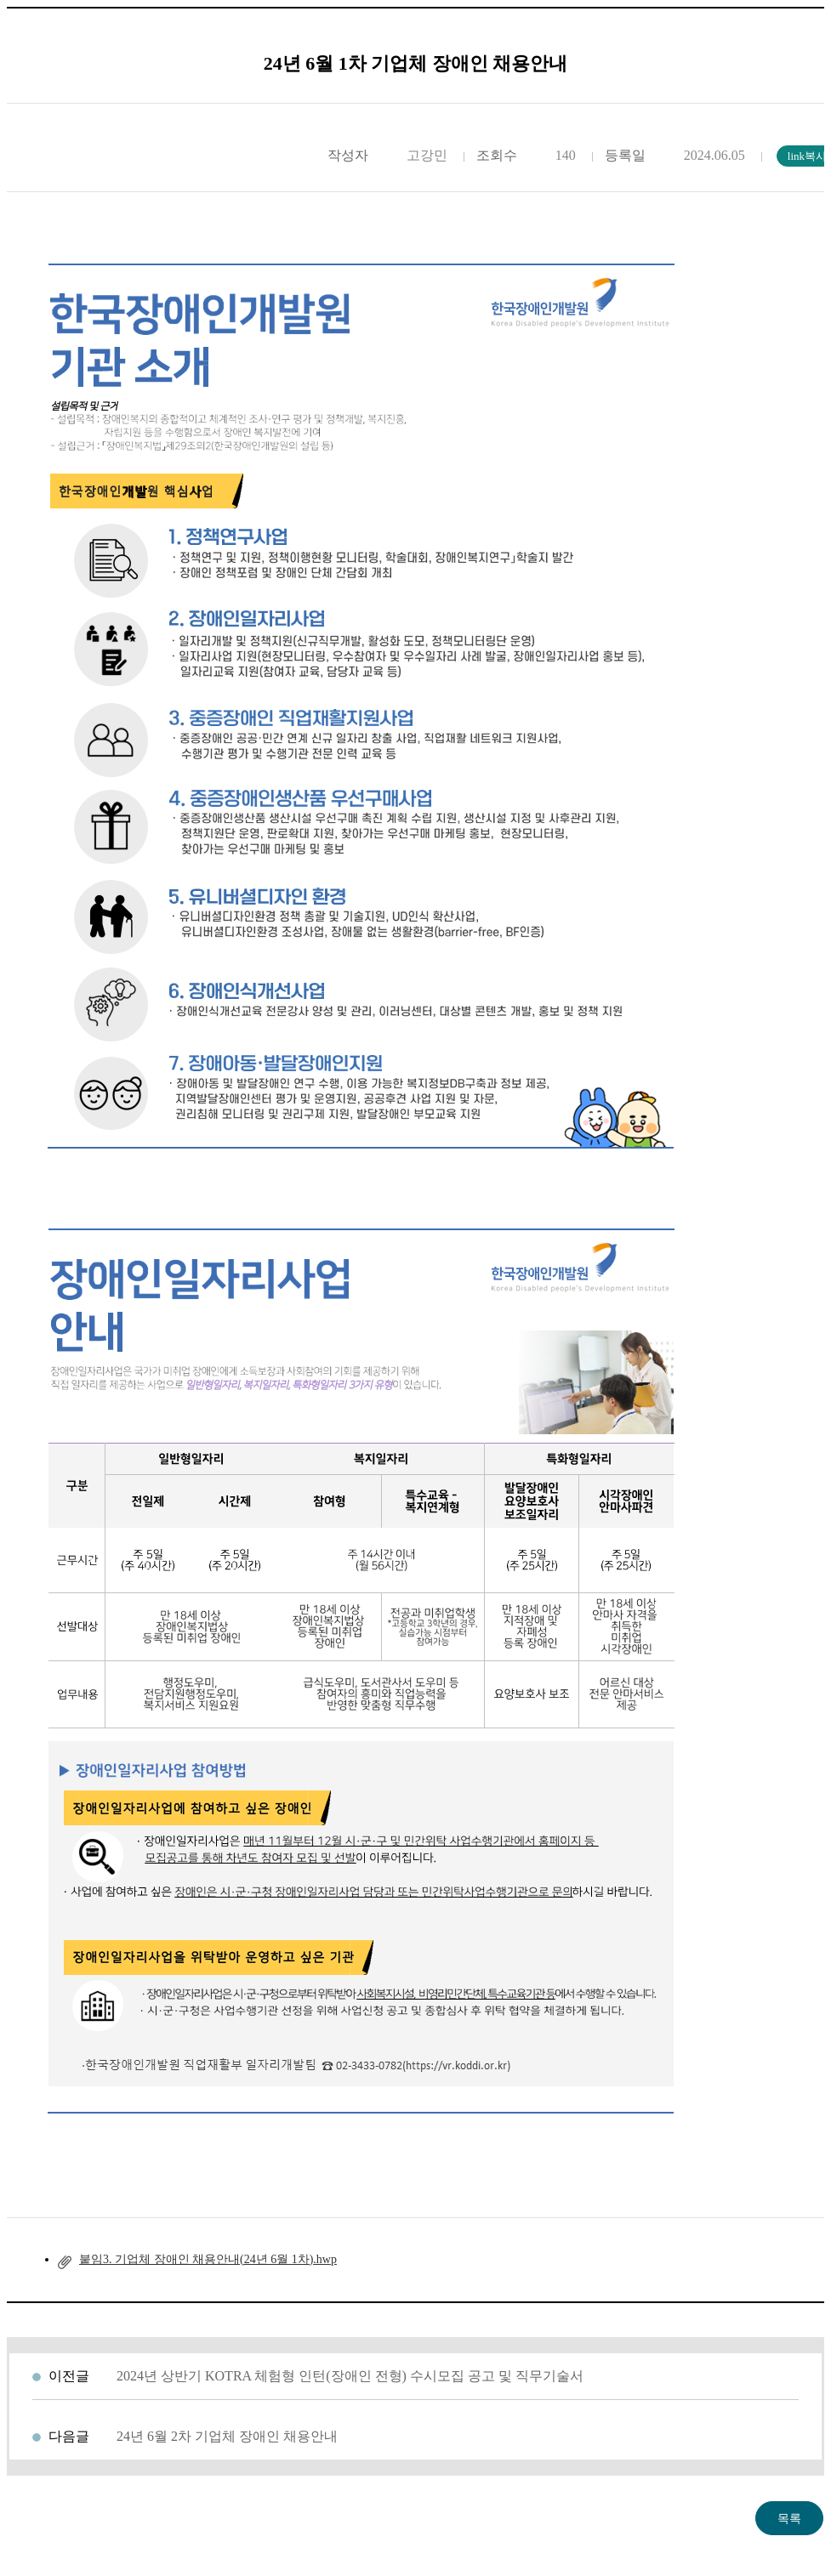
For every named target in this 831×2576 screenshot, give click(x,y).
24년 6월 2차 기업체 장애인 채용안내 (227, 2436)
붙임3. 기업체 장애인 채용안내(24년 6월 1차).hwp (208, 2259)
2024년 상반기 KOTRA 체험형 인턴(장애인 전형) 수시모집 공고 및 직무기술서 (350, 2376)
